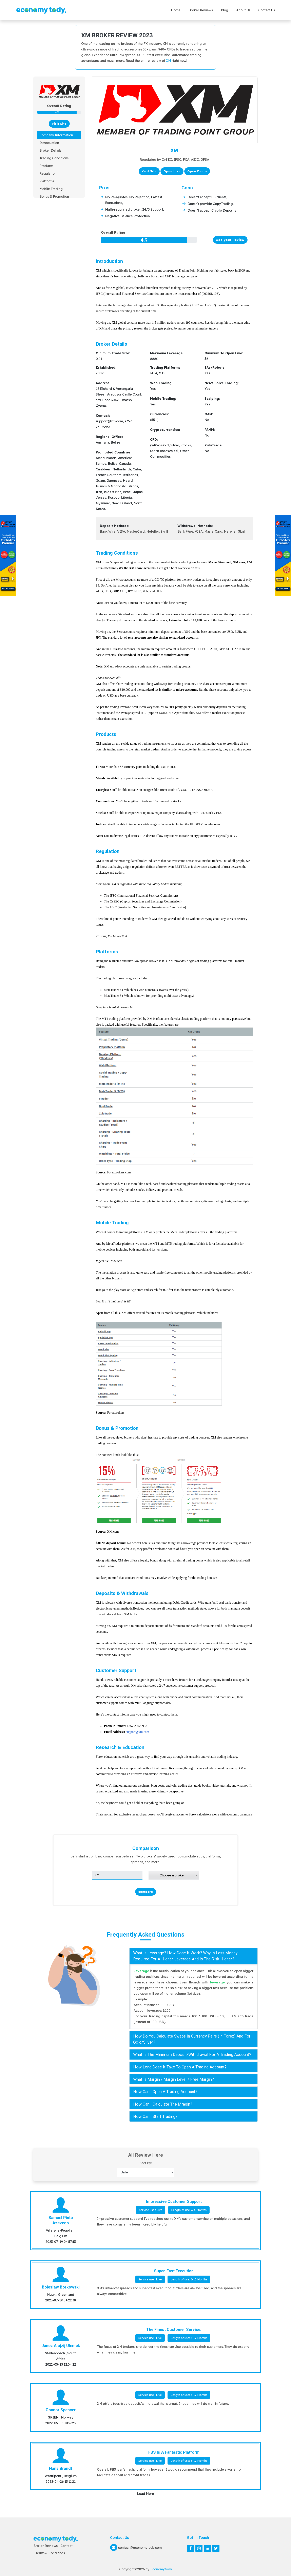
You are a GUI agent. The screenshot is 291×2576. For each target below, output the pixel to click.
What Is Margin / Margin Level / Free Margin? (173, 2079)
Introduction (49, 143)
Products (46, 166)
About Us (243, 10)
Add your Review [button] (230, 240)
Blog (224, 10)
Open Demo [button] (197, 171)
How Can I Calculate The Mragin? (162, 2104)
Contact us (266, 10)
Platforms (46, 181)
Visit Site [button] (59, 124)
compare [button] (145, 1892)
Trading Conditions (54, 158)
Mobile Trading (51, 189)
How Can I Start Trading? (155, 2116)
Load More (145, 2494)
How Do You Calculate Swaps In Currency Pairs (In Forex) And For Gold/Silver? (192, 2039)
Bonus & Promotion (54, 196)
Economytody (161, 2569)
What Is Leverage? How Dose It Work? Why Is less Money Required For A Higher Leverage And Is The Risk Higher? (185, 1956)
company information (56, 135)
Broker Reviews (201, 10)
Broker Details (50, 150)
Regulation (47, 173)
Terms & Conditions (50, 2553)
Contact (66, 2546)
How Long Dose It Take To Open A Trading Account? (180, 2067)
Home (175, 10)
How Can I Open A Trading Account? (165, 2091)
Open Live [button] (171, 171)
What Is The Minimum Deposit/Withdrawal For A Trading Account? (192, 2054)
